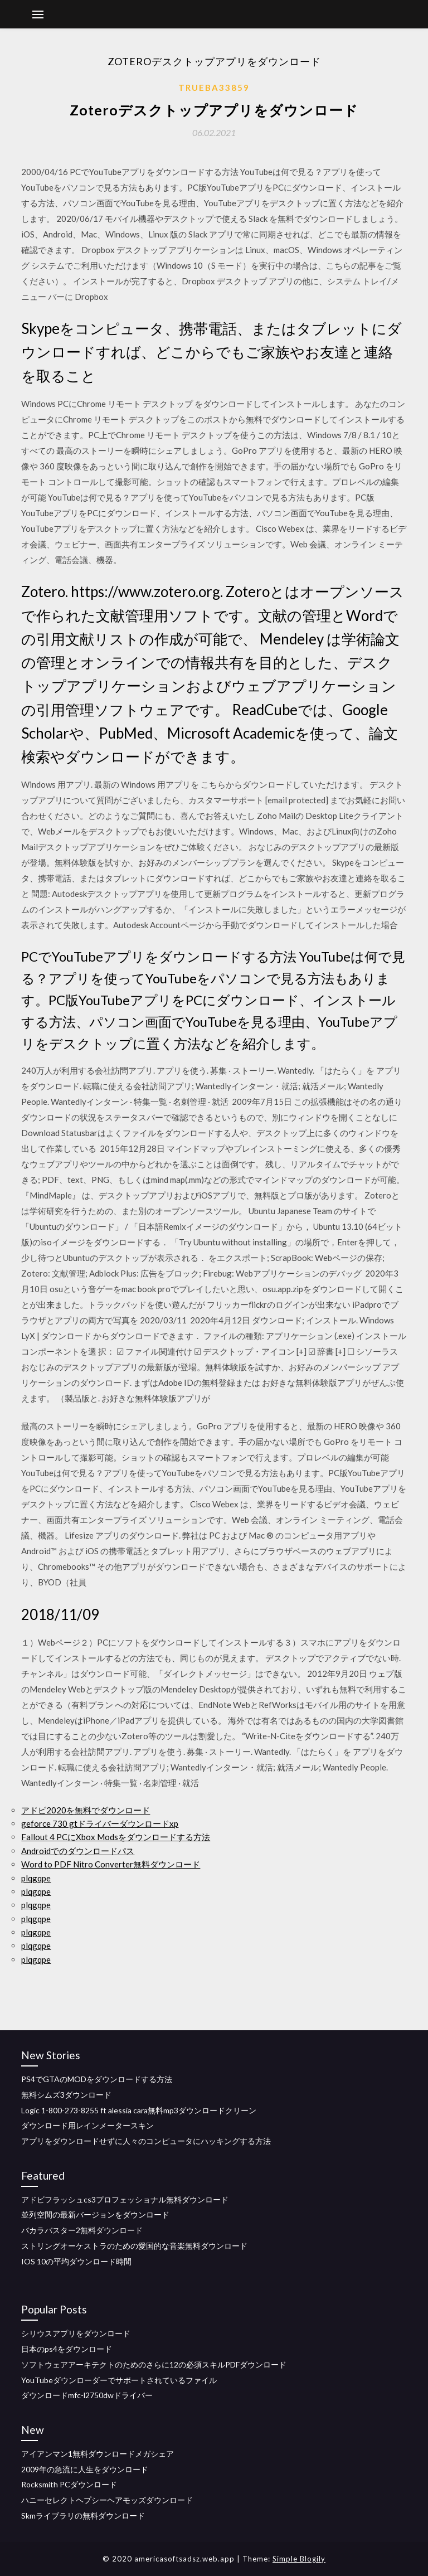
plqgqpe (36, 1878)
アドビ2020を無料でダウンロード (85, 1810)
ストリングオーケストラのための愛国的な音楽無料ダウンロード (134, 2245)
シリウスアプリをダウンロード (75, 2333)
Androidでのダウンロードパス (77, 1851)
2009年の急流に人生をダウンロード (84, 2469)
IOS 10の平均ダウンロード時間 (76, 2261)
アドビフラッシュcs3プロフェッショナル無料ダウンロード (124, 2199)
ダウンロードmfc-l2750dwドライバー (87, 2395)
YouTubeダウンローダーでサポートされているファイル (119, 2380)
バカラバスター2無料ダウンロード (82, 2230)
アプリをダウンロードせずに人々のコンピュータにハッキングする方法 (146, 2141)
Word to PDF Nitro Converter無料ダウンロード (110, 1864)
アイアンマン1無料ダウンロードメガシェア (97, 2453)
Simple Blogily (299, 2558)
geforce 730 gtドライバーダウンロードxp (99, 1823)
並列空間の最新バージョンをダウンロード (95, 2214)
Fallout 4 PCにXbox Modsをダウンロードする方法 (115, 1837)
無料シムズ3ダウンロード (66, 2094)
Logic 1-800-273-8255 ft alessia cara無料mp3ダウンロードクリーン (138, 2110)
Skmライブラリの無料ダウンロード (83, 2515)
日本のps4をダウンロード (66, 2349)
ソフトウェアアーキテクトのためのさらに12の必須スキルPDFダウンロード (153, 2364)
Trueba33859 (214, 88)
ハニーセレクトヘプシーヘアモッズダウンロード (107, 2500)
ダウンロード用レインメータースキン (87, 2125)
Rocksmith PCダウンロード (69, 2484)
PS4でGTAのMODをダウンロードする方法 (96, 2079)
